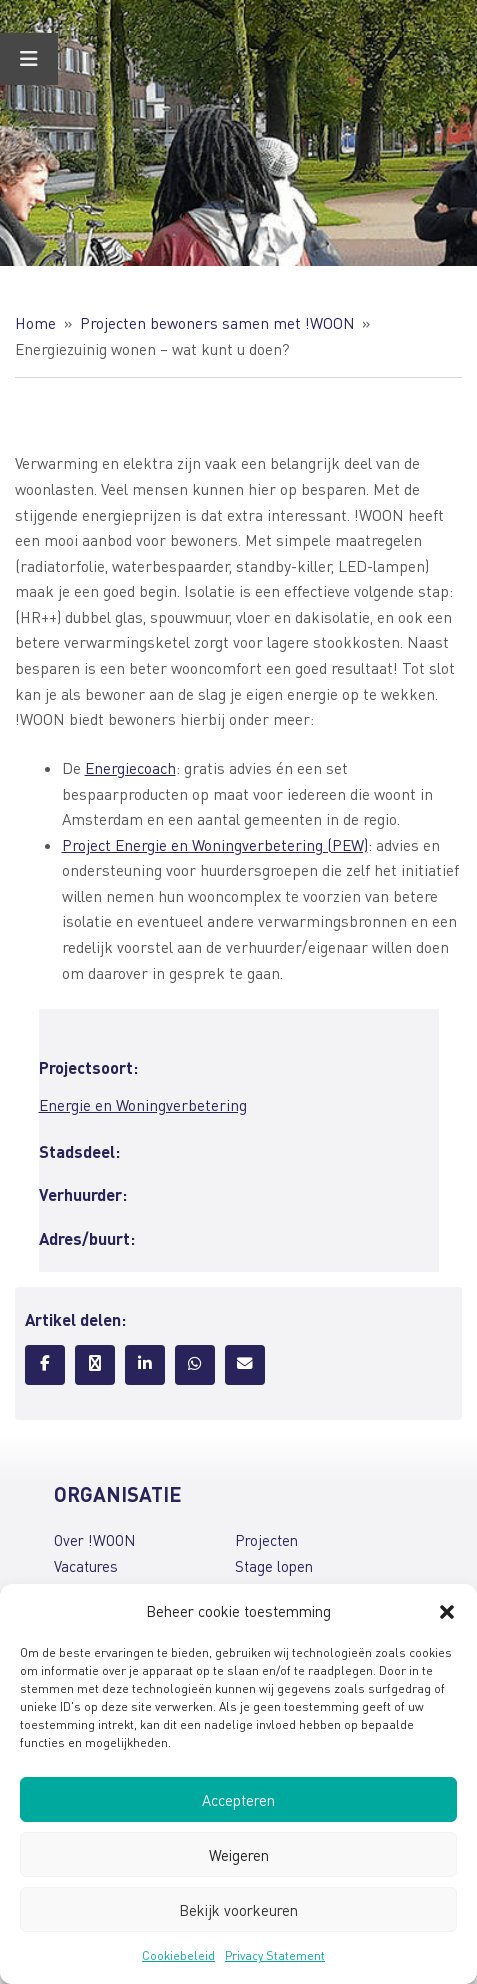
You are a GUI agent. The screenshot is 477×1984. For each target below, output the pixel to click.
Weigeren (239, 1855)
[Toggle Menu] (29, 59)
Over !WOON (94, 1540)
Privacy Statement (275, 1955)
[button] (447, 1612)
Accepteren (238, 1800)
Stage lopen (274, 1566)
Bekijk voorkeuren (238, 1910)
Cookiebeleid (178, 1955)
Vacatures (86, 1566)
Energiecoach (130, 768)
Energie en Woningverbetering (143, 1105)
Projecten (266, 1540)
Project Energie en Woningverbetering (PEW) (215, 845)
